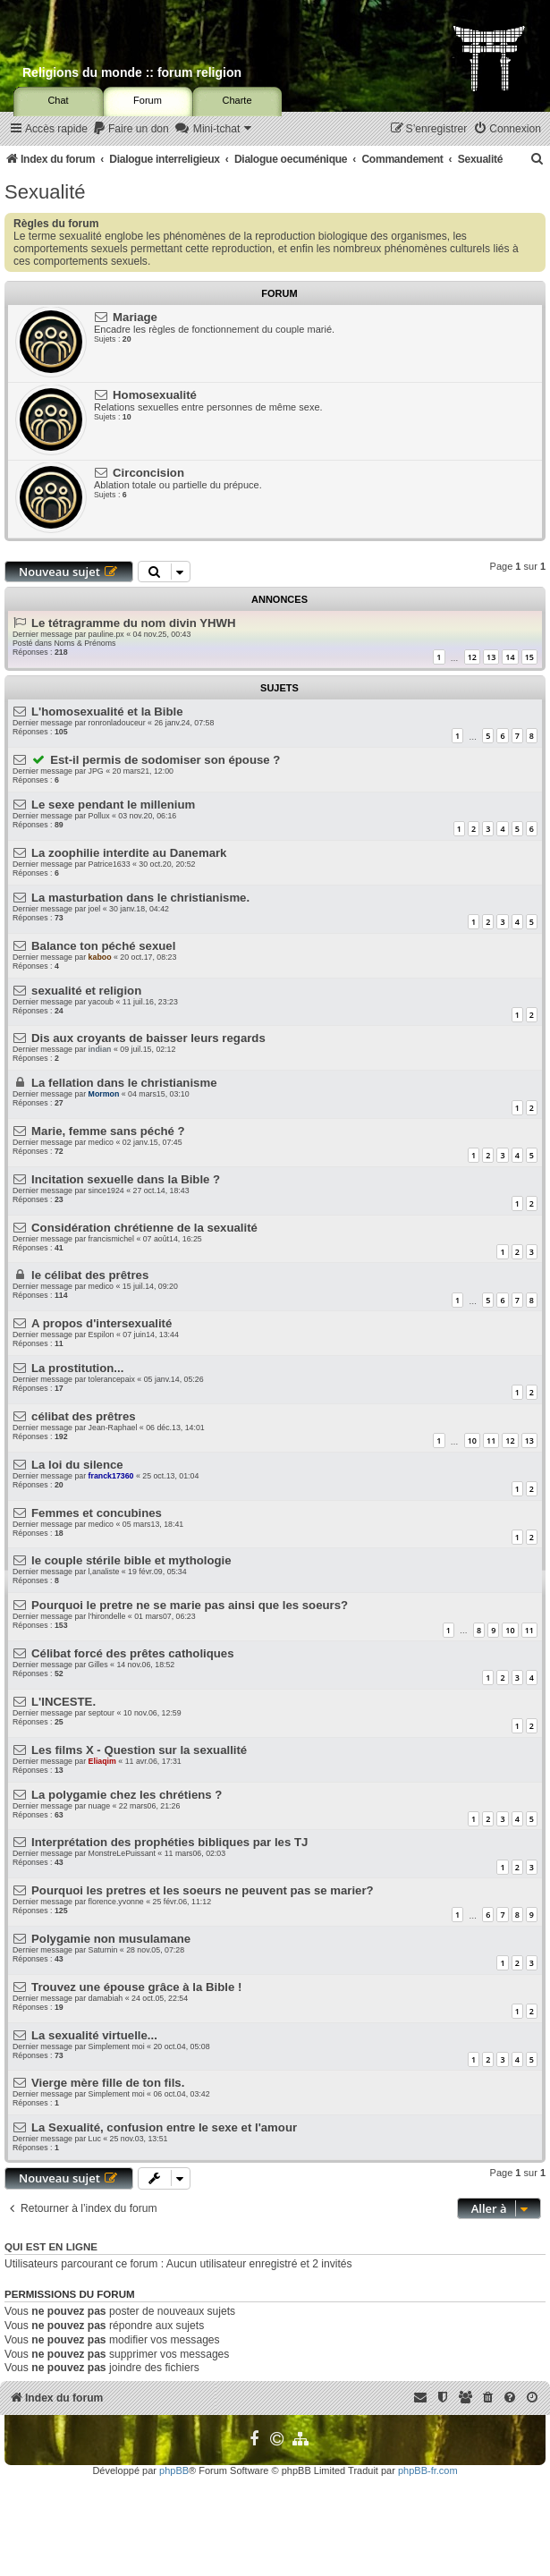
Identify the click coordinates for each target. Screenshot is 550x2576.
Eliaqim (102, 1761)
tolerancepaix (112, 1379)
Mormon (104, 1093)
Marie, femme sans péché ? (108, 1131)
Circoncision (148, 472)
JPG (96, 771)
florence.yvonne (116, 1901)
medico (101, 1142)
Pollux (99, 815)
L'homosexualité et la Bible (107, 711)
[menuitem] (130, 129)
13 (491, 657)
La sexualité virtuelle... (94, 2035)
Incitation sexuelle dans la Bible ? (125, 1179)
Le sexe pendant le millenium (113, 804)
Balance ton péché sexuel (103, 946)
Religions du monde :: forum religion (131, 72)
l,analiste (104, 1571)
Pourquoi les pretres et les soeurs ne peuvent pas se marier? (202, 1890)
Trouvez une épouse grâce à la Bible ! (136, 1987)
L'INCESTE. (63, 1701)
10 (472, 1440)
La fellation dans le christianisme (123, 1082)
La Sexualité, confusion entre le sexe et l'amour (164, 2127)
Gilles (98, 1664)
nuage (99, 1805)
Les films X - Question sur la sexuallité (139, 1750)
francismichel (111, 1238)
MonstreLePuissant (122, 1853)
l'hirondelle (107, 1616)
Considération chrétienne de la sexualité (144, 1227)
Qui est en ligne (50, 2246)
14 (509, 657)
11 (491, 1440)
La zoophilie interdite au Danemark (128, 853)
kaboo (100, 957)
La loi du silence (77, 1464)
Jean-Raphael (113, 1427)
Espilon (101, 1334)
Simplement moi (117, 2046)
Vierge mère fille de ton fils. (107, 2082)
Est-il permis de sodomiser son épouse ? (165, 760)
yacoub (101, 1001)
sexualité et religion (86, 990)
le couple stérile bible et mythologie (131, 1560)
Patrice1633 (110, 864)
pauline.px (106, 634)
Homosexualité (155, 395)
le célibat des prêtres (89, 1275)
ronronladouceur (117, 722)
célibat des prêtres (83, 1416)
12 (472, 657)
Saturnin (103, 1949)
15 (529, 657)
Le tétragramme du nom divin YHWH (133, 623)
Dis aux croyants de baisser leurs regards (148, 1038)
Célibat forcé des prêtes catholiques (132, 1653)
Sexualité (45, 192)
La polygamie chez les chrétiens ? (126, 1794)
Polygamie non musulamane (110, 1938)
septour (101, 1712)
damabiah (106, 1998)
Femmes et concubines (96, 1513)
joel (95, 908)
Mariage (135, 317)
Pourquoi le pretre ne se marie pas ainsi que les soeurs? (189, 1605)
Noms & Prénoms (84, 643)
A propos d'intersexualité (101, 1323)
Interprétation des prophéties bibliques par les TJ (169, 1842)
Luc (95, 2138)
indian (100, 1049)
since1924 (106, 1190)
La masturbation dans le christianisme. (140, 897)
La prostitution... (77, 1368)
